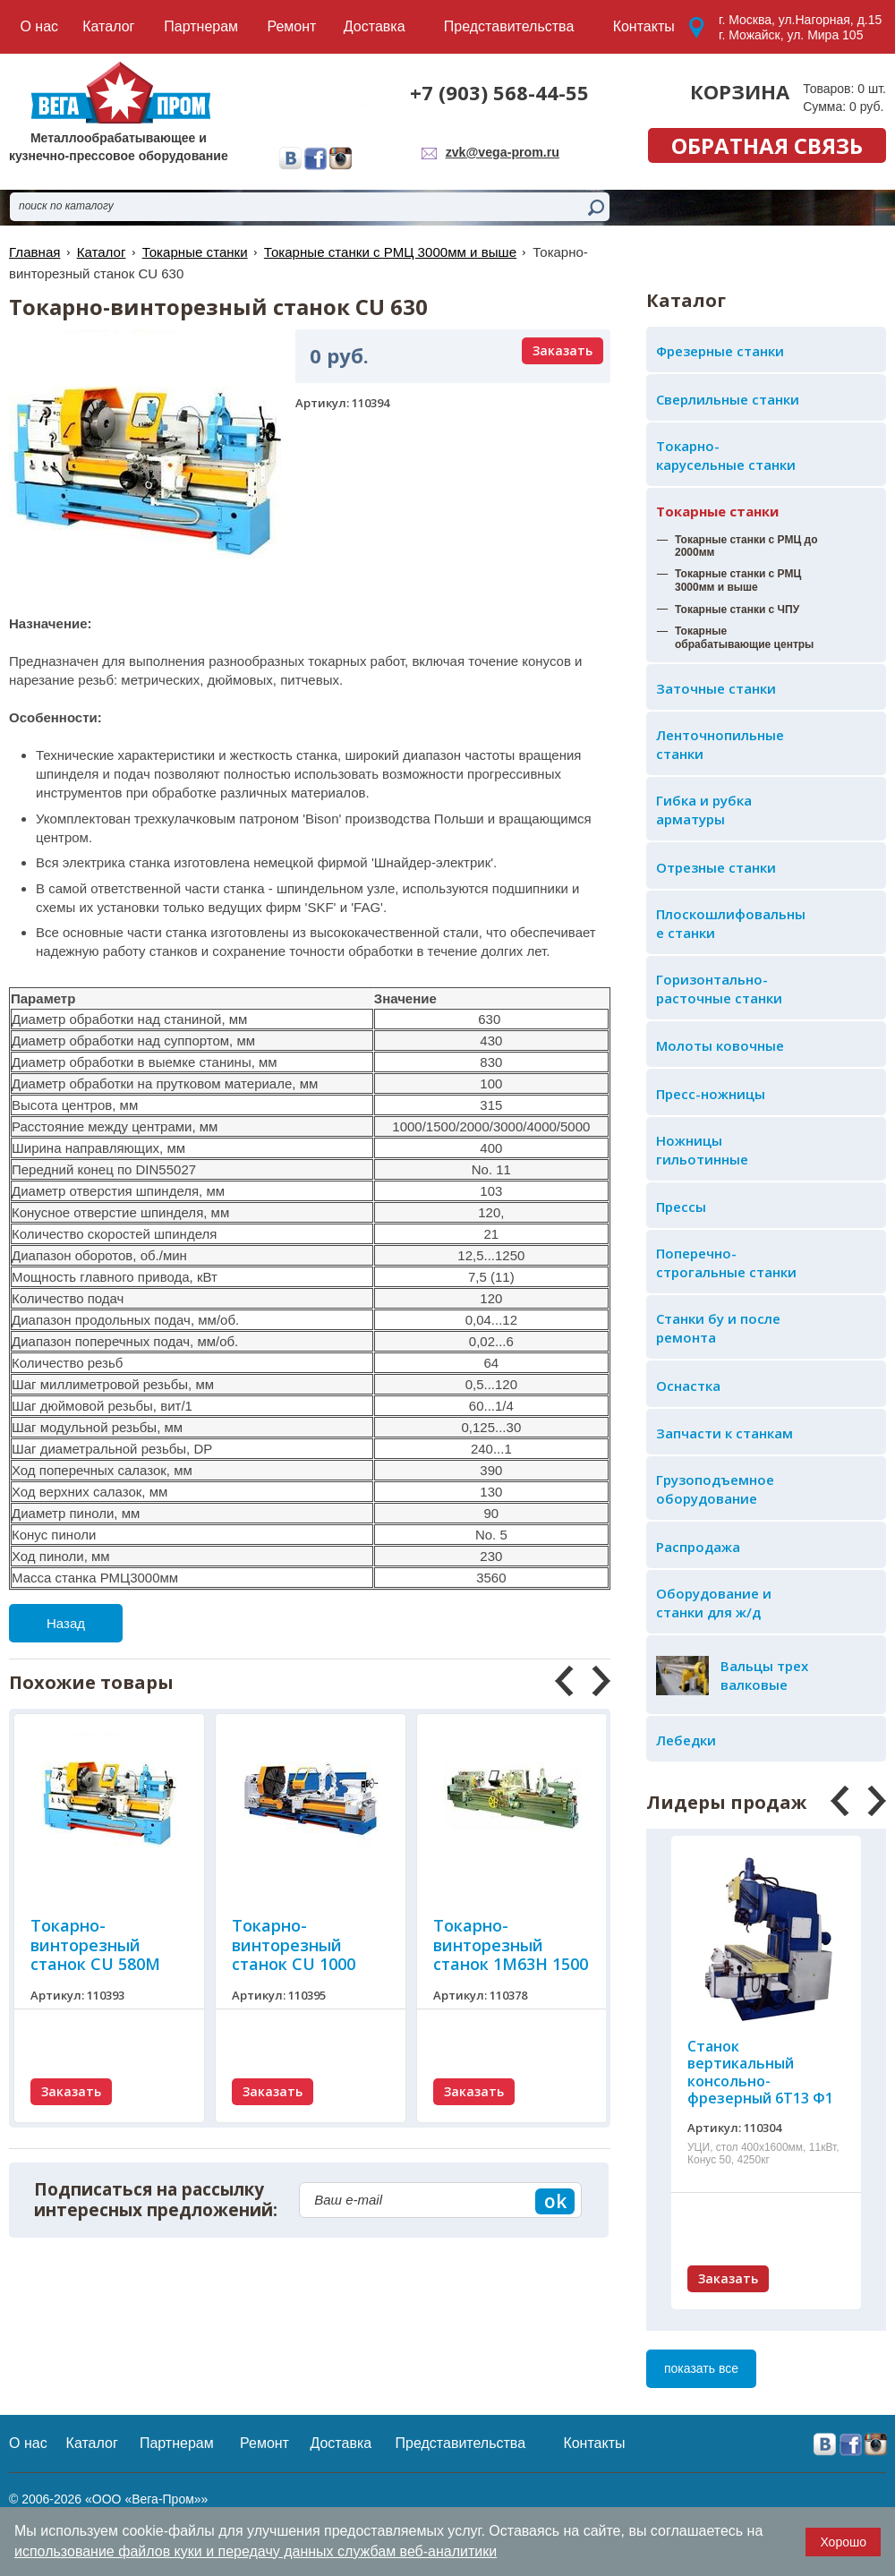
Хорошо (843, 2542)
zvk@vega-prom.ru (503, 152)
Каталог (100, 252)
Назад (66, 1623)
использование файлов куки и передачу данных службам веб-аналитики (255, 2551)
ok (555, 2200)
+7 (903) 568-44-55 (499, 92)
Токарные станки (717, 511)
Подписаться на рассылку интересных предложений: (155, 2200)
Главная (34, 252)
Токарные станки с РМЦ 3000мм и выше (388, 252)
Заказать (728, 2278)
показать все (701, 2368)
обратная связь (767, 145)
